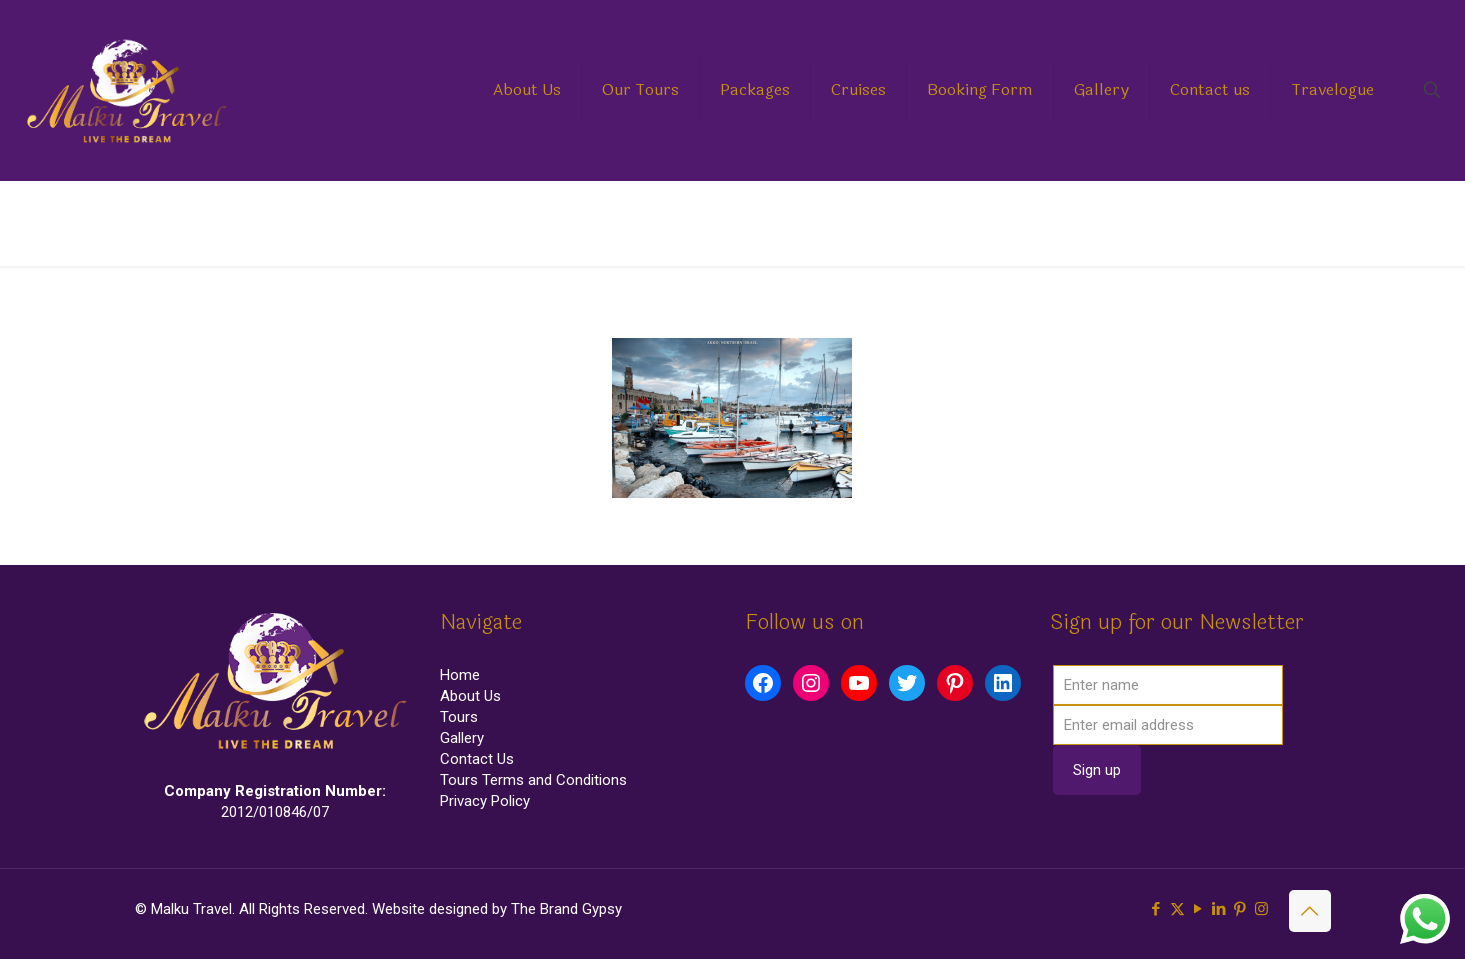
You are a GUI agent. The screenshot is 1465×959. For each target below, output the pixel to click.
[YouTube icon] (1198, 909)
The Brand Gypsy (566, 909)
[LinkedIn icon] (1219, 909)
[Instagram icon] (1261, 909)
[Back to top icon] (1310, 911)
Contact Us (477, 759)
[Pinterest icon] (1240, 909)
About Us (470, 696)
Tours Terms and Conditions (533, 780)
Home (1132, 222)
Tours (459, 717)
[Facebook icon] (1156, 909)
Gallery (462, 738)
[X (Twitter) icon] (1177, 909)
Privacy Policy (485, 801)
